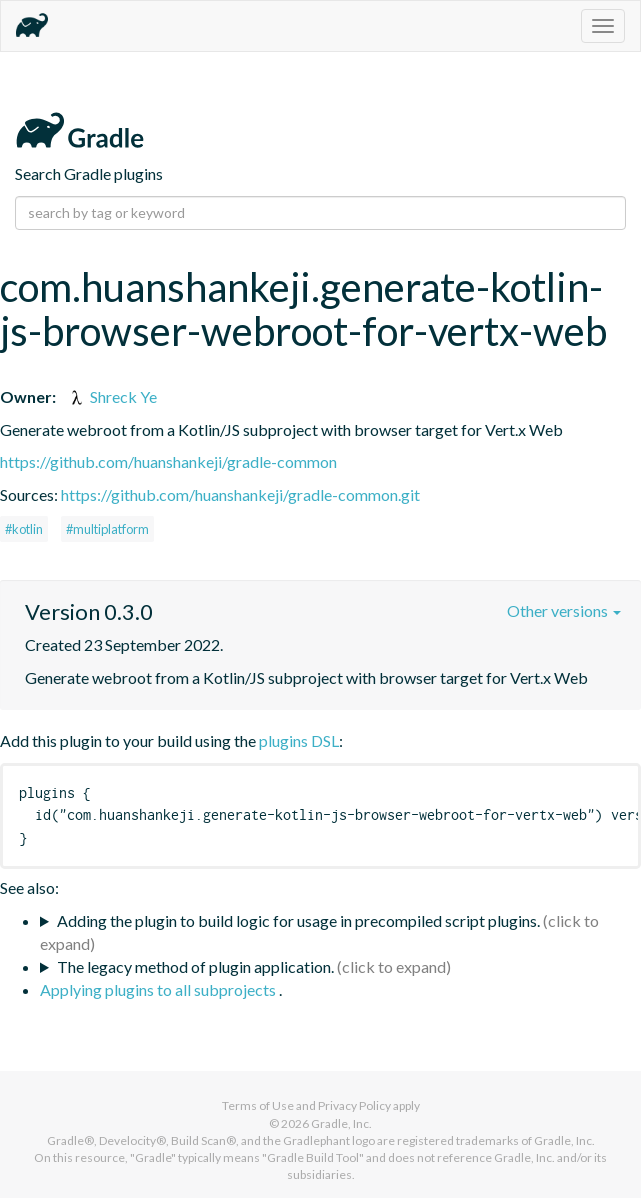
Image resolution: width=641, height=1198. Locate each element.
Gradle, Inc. (341, 1123)
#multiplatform (107, 529)
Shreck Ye (112, 396)
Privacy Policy (354, 1105)
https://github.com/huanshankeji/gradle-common (168, 461)
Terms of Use (258, 1105)
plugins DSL (299, 740)
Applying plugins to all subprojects (159, 989)
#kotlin (24, 529)
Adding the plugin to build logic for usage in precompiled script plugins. (298, 920)
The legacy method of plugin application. (195, 966)
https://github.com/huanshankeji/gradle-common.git (240, 494)
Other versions (564, 610)
